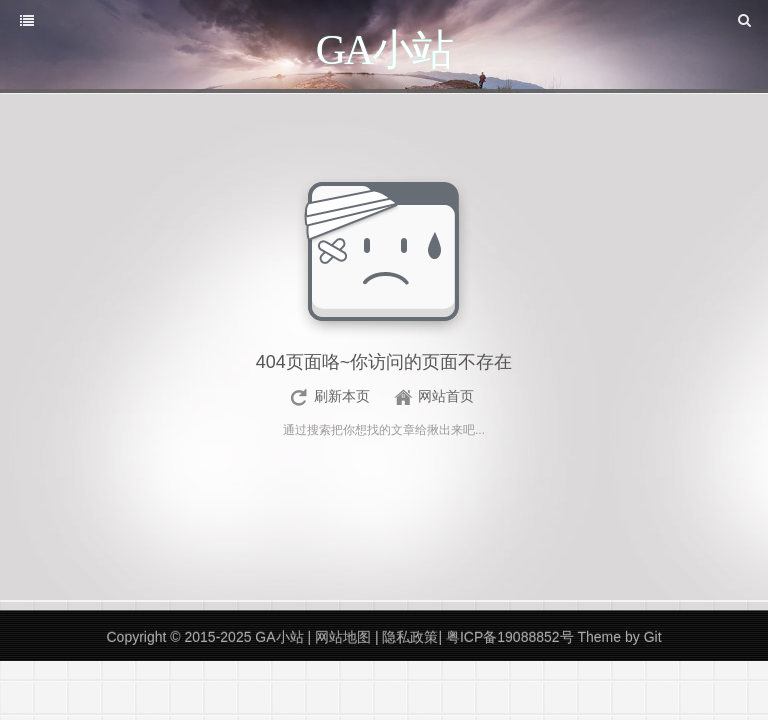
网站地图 (345, 637)
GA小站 (281, 637)
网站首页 (446, 396)
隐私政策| (412, 637)
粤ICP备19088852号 (510, 637)
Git (653, 637)
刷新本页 (342, 396)
